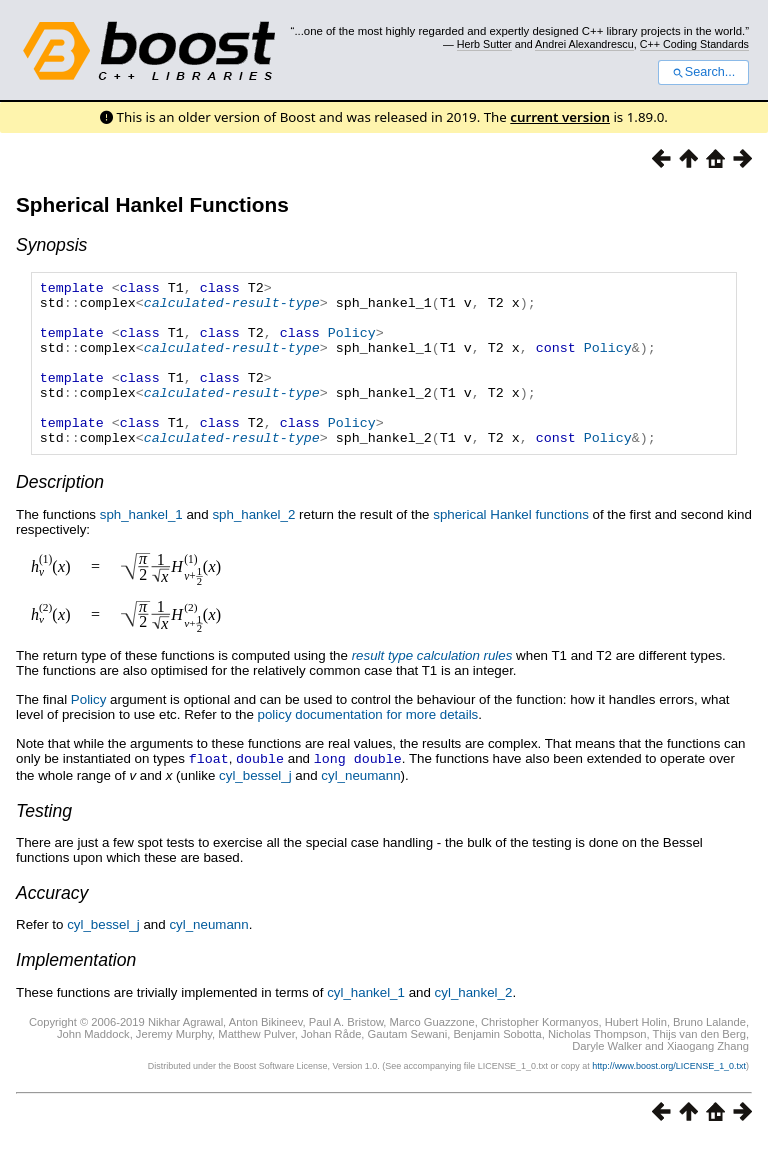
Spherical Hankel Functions (152, 204)
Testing (44, 843)
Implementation (76, 992)
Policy (352, 344)
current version (560, 117)
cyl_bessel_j (255, 807)
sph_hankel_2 (253, 547)
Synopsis (51, 245)
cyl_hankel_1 (366, 1024)
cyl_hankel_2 (474, 1024)
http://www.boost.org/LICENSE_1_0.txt (669, 1098)
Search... (703, 72)
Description (60, 515)
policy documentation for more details (368, 747)
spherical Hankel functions (511, 547)
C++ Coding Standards (694, 44)
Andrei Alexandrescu (584, 44)
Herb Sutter (484, 44)
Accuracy (52, 925)
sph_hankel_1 (141, 547)
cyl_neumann (360, 807)
